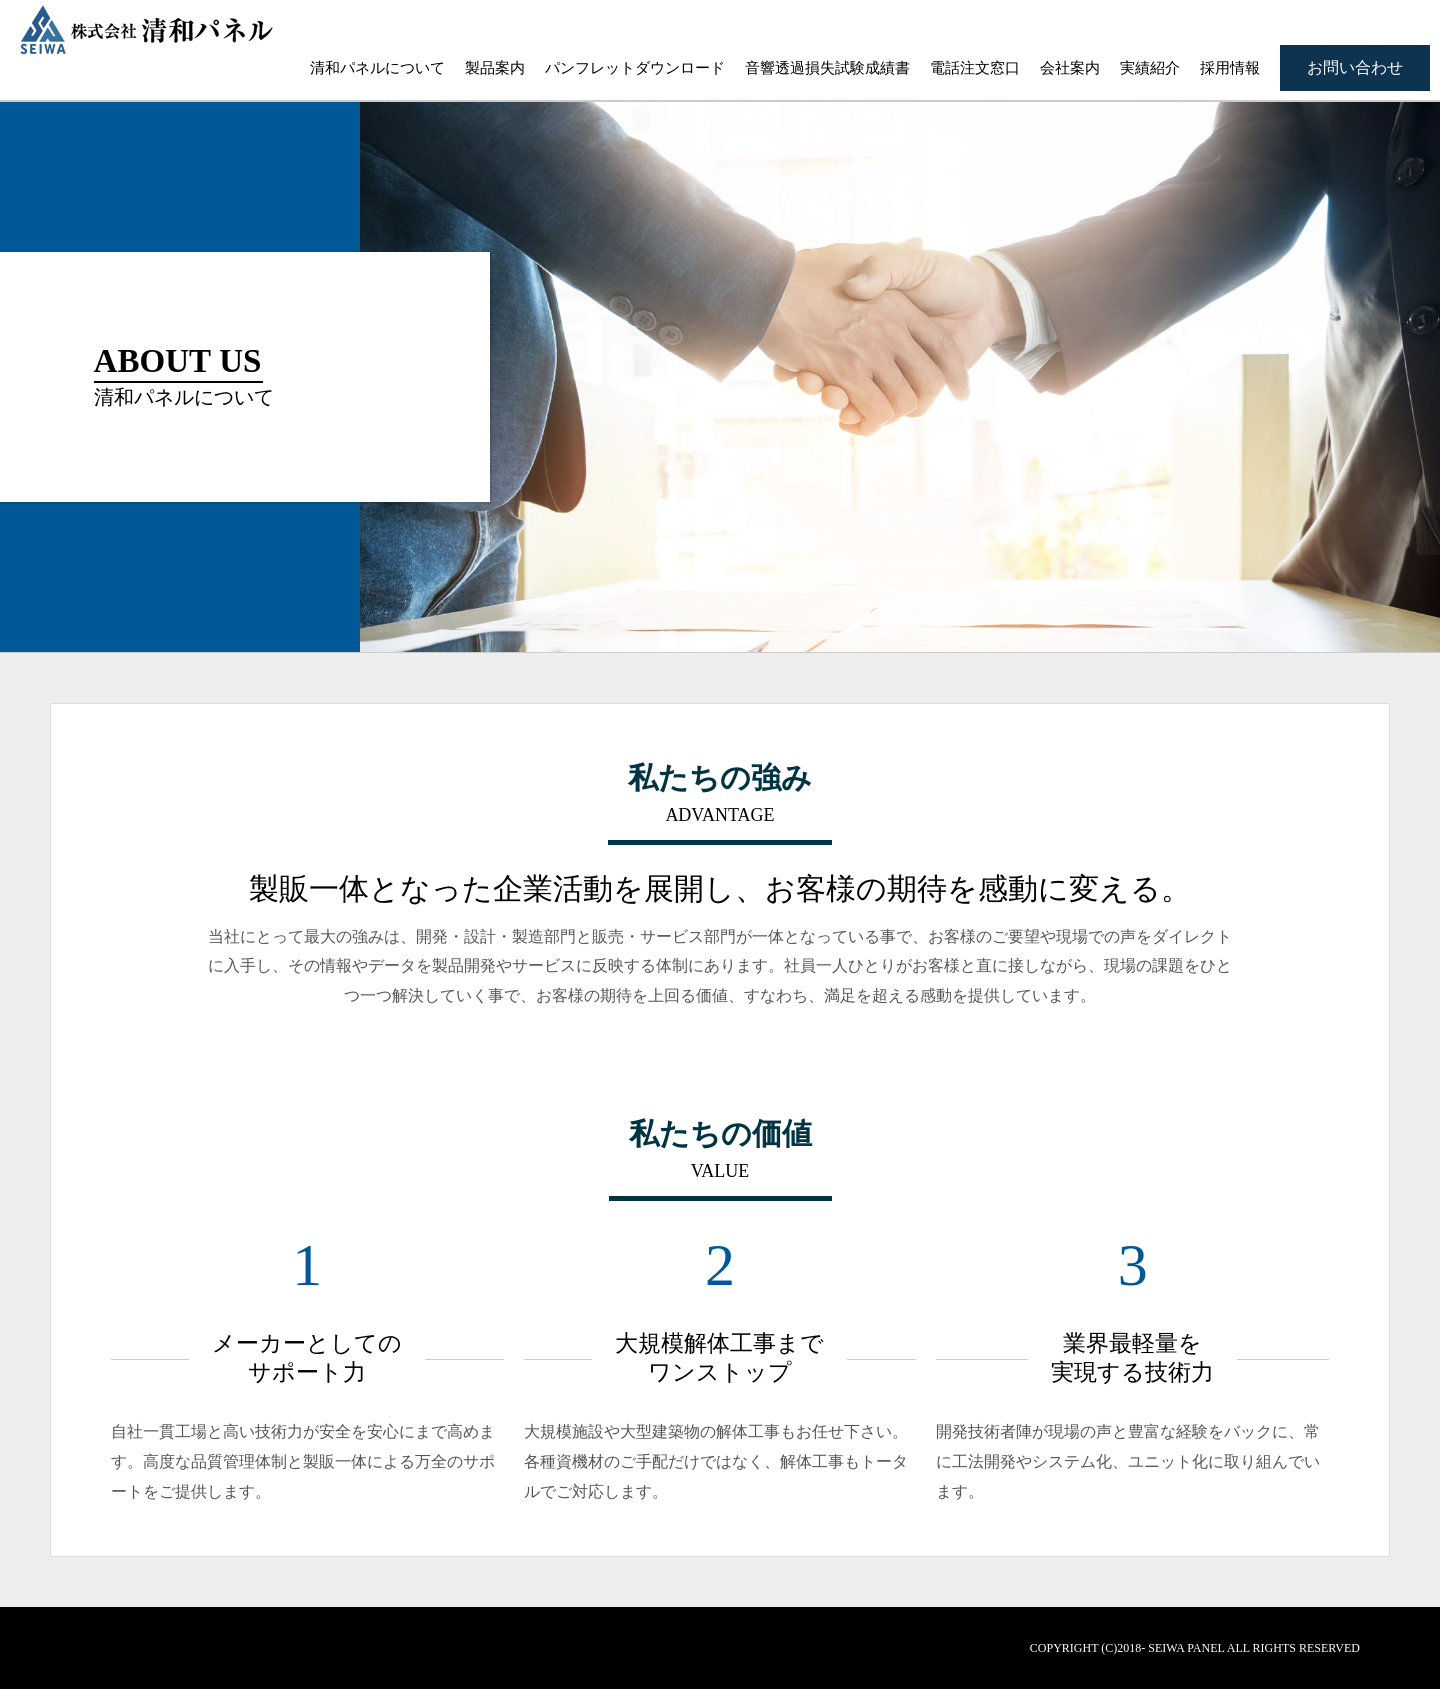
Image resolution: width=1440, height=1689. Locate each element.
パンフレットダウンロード (635, 68)
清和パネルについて (377, 68)
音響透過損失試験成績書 (827, 68)
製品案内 (495, 68)
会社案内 (1070, 68)
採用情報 (1230, 68)
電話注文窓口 (975, 68)
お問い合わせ (1355, 67)
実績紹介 (1150, 68)
